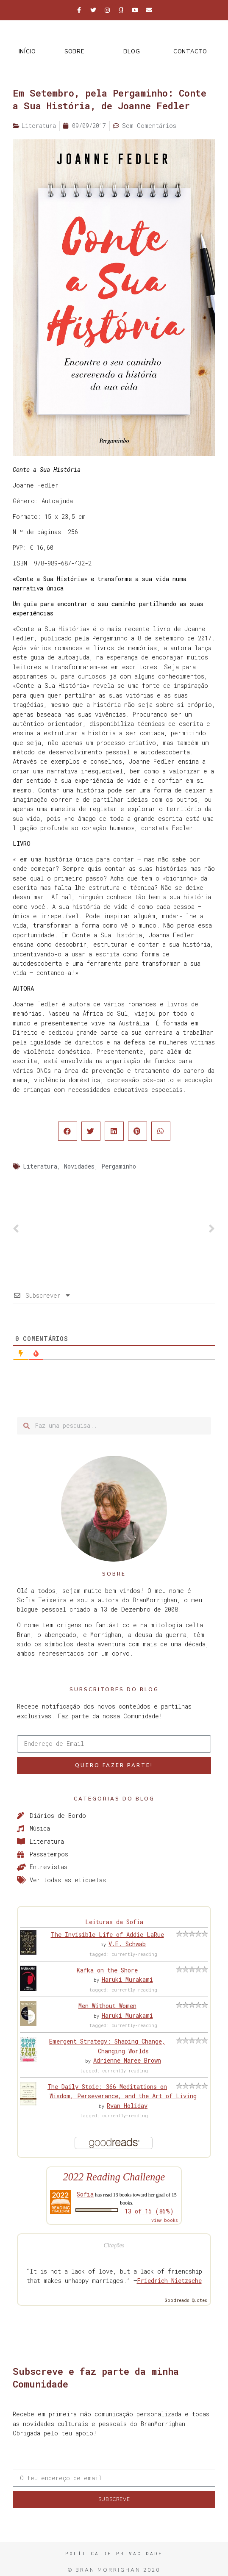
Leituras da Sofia (114, 1922)
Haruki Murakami (127, 1979)
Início (27, 51)
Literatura (40, 1166)
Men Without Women (107, 2006)
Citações (114, 2245)
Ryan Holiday (127, 2106)
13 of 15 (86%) (149, 2211)
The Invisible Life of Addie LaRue (107, 1935)
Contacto (190, 51)
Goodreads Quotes (186, 2300)
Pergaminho (118, 1166)
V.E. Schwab (127, 1944)
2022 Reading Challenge (114, 2177)
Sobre (74, 51)
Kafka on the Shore (107, 1970)
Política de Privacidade (114, 2553)
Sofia (85, 2194)
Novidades (79, 1166)
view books (164, 2220)
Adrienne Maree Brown (127, 2060)
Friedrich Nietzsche (169, 2281)
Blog (131, 51)
